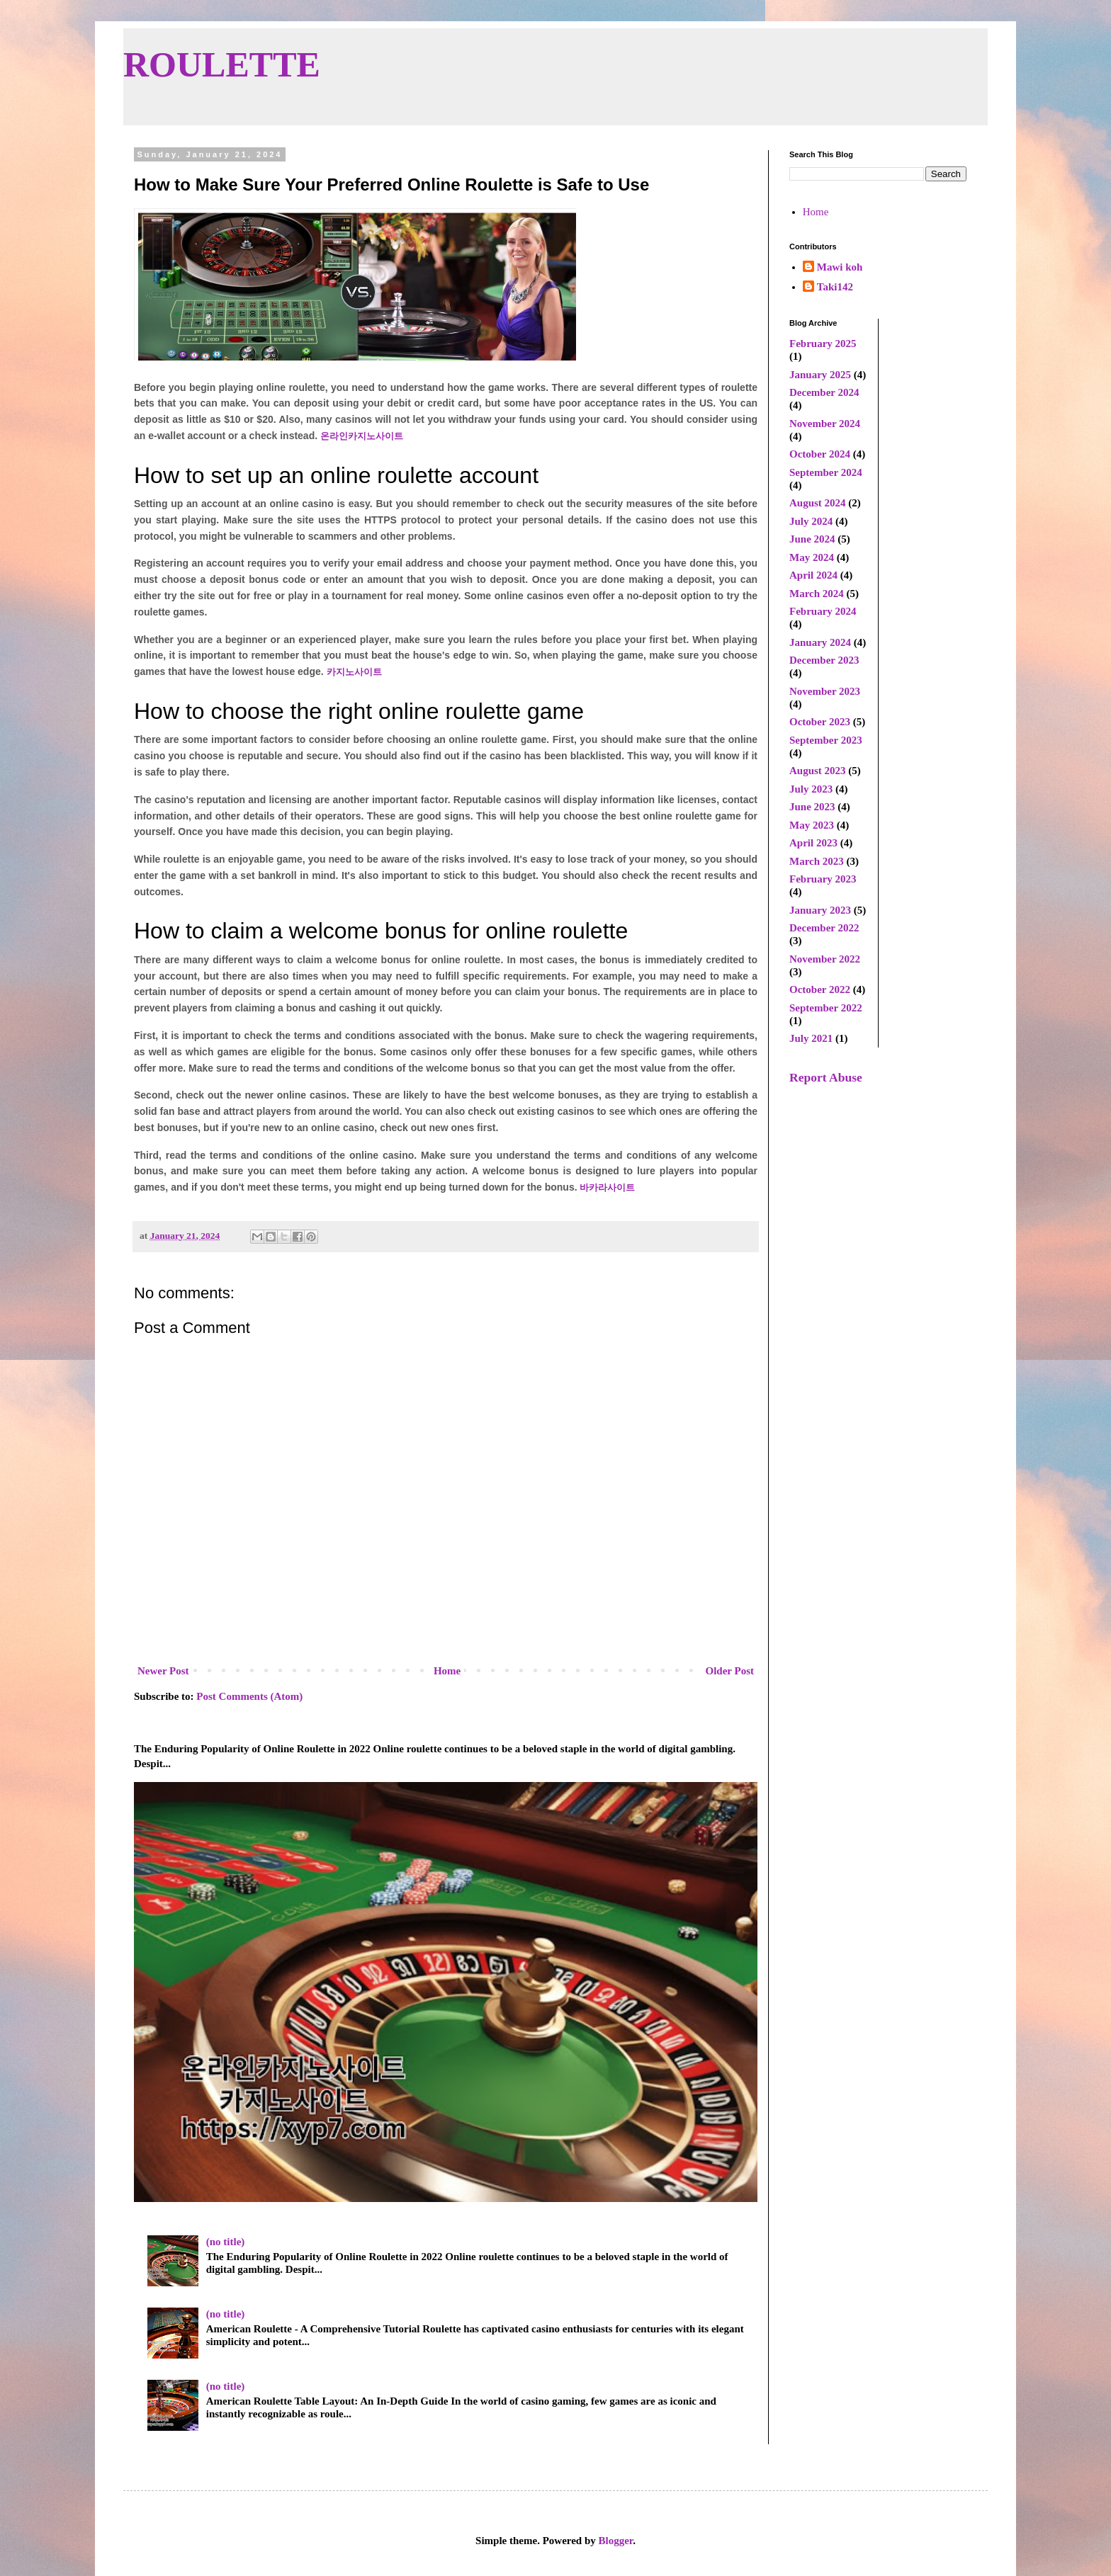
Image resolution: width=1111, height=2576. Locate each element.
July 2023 (811, 789)
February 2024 (823, 611)
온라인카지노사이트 (361, 436)
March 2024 (816, 593)
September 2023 (825, 740)
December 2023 (824, 660)
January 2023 (820, 910)
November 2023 (824, 691)
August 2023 (817, 770)
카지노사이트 (354, 671)
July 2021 (811, 1038)
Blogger (616, 2540)
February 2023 (823, 879)
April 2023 (813, 843)
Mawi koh (840, 267)
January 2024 (820, 642)
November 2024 (824, 423)
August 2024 (817, 503)
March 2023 (816, 861)
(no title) (225, 2241)
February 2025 (823, 343)
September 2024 (825, 472)
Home (447, 1670)
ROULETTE (221, 64)
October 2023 (819, 721)
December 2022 (824, 928)
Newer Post (163, 1670)
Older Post (730, 1670)
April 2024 (813, 575)
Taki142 (835, 287)
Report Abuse (825, 1077)
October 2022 (819, 989)
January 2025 (820, 374)
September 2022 (825, 1008)
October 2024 (819, 454)
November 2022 (824, 959)
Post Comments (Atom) (249, 1696)
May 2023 (811, 825)
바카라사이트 (607, 1187)
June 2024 (812, 539)
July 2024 (811, 521)
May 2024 (811, 557)
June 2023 (812, 806)
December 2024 (824, 392)
